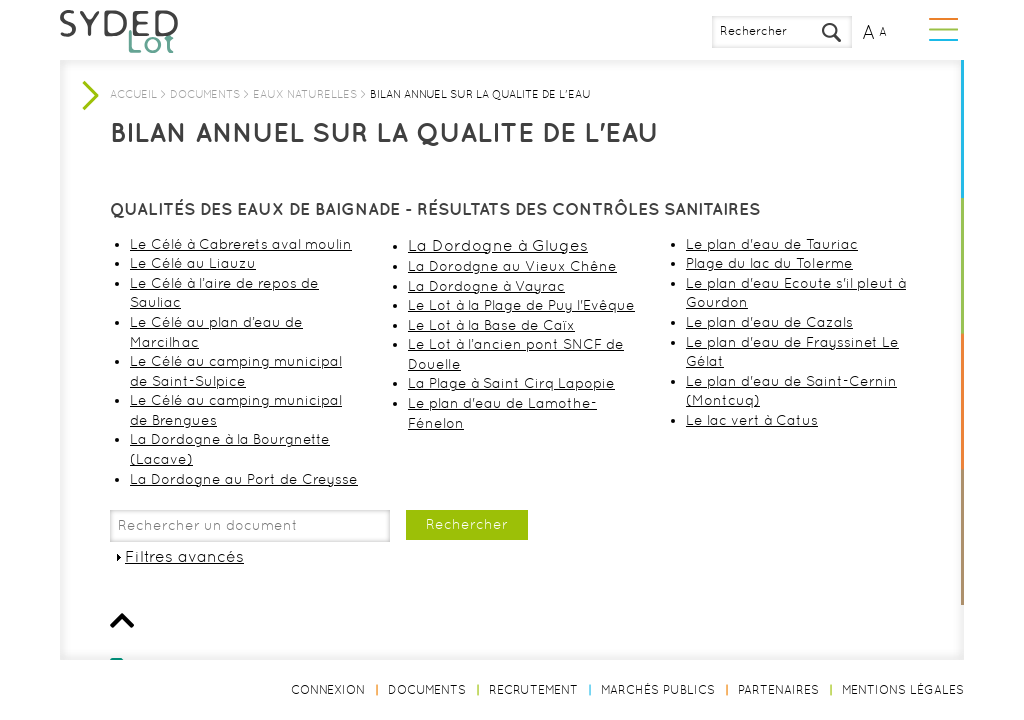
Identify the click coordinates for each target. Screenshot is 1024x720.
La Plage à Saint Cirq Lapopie (511, 383)
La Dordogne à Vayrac (486, 286)
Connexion (328, 690)
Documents (205, 94)
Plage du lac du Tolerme (769, 263)
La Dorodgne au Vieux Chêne (512, 266)
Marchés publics (658, 690)
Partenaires (778, 690)
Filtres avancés (184, 556)
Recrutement (533, 690)
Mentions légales (903, 690)
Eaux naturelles (305, 94)
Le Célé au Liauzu (193, 263)
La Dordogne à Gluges (498, 245)
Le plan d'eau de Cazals (769, 322)
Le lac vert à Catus (752, 420)
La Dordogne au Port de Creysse (244, 479)
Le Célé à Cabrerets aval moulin (241, 244)
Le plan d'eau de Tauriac (772, 244)
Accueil (133, 94)
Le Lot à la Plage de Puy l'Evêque (521, 305)
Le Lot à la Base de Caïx (491, 325)
